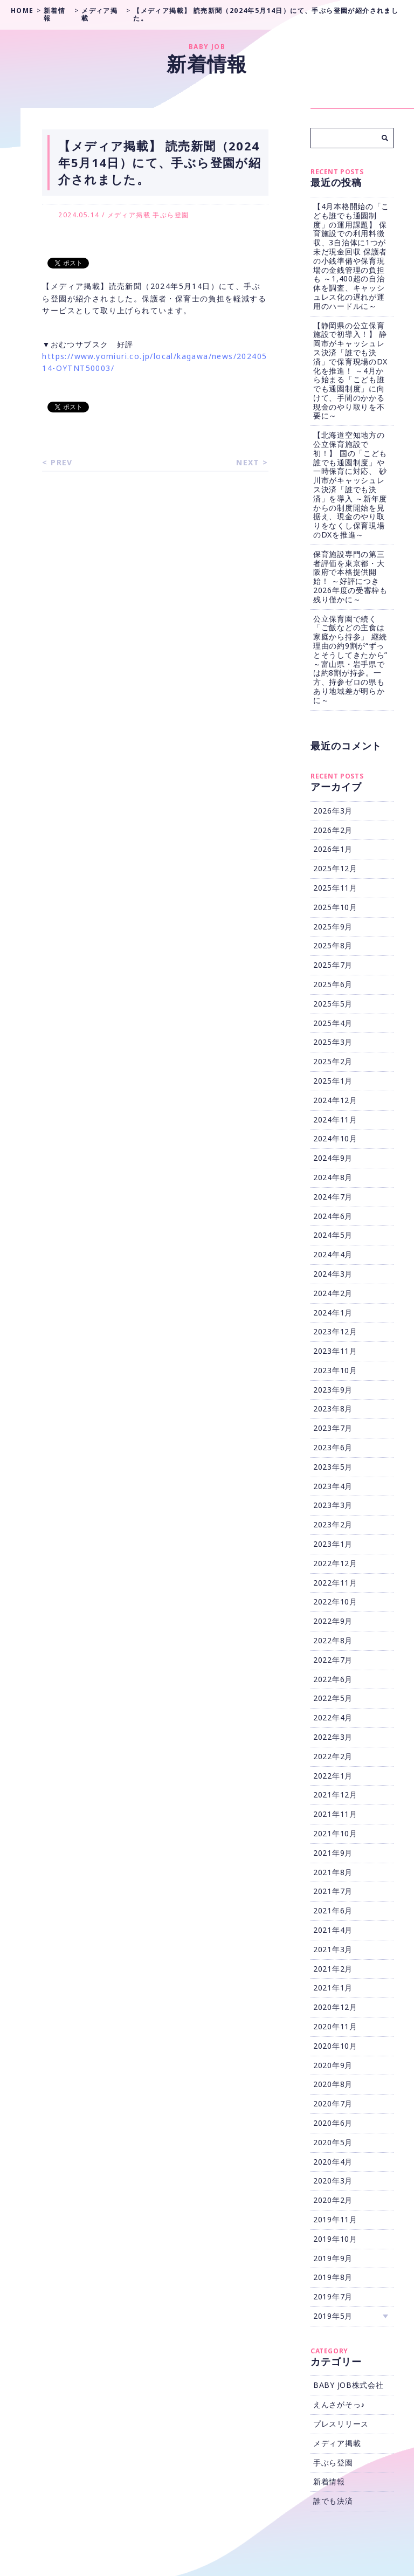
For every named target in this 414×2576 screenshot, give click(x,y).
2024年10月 (335, 1138)
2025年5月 (333, 1003)
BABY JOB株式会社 (348, 2385)
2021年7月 (333, 1891)
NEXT (248, 462)
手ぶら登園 (171, 214)
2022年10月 (335, 1601)
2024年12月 (335, 1100)
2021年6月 (333, 1910)
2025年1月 (333, 1081)
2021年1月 (333, 1987)
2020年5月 (333, 2142)
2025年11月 (335, 888)
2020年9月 (333, 2065)
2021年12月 (335, 1794)
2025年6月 (333, 984)
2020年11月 (335, 2026)
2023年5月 (333, 1467)
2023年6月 (333, 1447)
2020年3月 (333, 2180)
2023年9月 (333, 1390)
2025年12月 (335, 868)
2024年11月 (335, 1119)
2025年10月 (335, 907)
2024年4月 (333, 1254)
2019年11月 (335, 2219)
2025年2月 (333, 1061)
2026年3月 (333, 810)
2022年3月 (333, 1737)
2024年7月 (333, 1196)
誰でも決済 (333, 2501)
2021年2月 (333, 1969)
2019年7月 (333, 2296)
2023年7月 (333, 1428)
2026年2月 (333, 830)
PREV (62, 462)
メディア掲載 (128, 214)
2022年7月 (333, 1660)
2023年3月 (333, 1505)
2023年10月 (335, 1370)
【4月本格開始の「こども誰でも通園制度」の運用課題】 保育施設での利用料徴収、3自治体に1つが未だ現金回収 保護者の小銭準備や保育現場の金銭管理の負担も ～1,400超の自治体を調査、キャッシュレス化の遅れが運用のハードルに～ (351, 256)
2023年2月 (333, 1524)
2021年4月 (333, 1930)
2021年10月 (335, 1833)
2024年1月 (333, 1312)
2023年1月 (333, 1544)
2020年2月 (333, 2200)
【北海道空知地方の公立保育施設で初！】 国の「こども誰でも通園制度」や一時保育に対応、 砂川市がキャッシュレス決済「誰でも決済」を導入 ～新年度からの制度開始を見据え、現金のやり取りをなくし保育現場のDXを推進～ (350, 485)
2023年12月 (335, 1331)
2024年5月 (333, 1235)
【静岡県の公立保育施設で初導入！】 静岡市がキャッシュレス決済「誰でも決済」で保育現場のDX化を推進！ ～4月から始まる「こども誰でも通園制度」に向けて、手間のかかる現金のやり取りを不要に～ (350, 370)
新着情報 (329, 2481)
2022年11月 (335, 1583)
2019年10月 (335, 2239)
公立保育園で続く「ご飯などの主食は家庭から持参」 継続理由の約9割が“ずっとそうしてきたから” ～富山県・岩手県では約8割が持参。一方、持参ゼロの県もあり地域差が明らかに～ (350, 659)
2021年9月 (333, 1853)
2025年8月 (333, 945)
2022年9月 (333, 1621)
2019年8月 (333, 2277)
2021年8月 (333, 1872)
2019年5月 (333, 2316)
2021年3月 (333, 1949)
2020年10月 (335, 2046)
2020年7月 (333, 2103)
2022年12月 (335, 1563)
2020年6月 (333, 2123)
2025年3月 (333, 1042)
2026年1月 (333, 849)
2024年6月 (333, 1216)
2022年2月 (333, 1756)
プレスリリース (341, 2424)
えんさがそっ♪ (339, 2404)
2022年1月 (333, 1776)
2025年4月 (333, 1023)
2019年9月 (333, 2258)
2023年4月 (333, 1486)
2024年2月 (333, 1293)
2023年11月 (335, 1351)
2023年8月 (333, 1408)
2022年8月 (333, 1640)
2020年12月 (335, 2007)
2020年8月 (333, 2084)
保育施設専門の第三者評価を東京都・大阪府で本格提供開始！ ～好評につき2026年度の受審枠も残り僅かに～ (350, 576)
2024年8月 (333, 1177)
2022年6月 (333, 1679)
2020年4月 (333, 2162)
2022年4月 (333, 1717)
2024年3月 (333, 1274)
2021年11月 (335, 1814)
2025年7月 (333, 965)
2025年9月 (333, 926)
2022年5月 (333, 1698)
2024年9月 (333, 1158)
